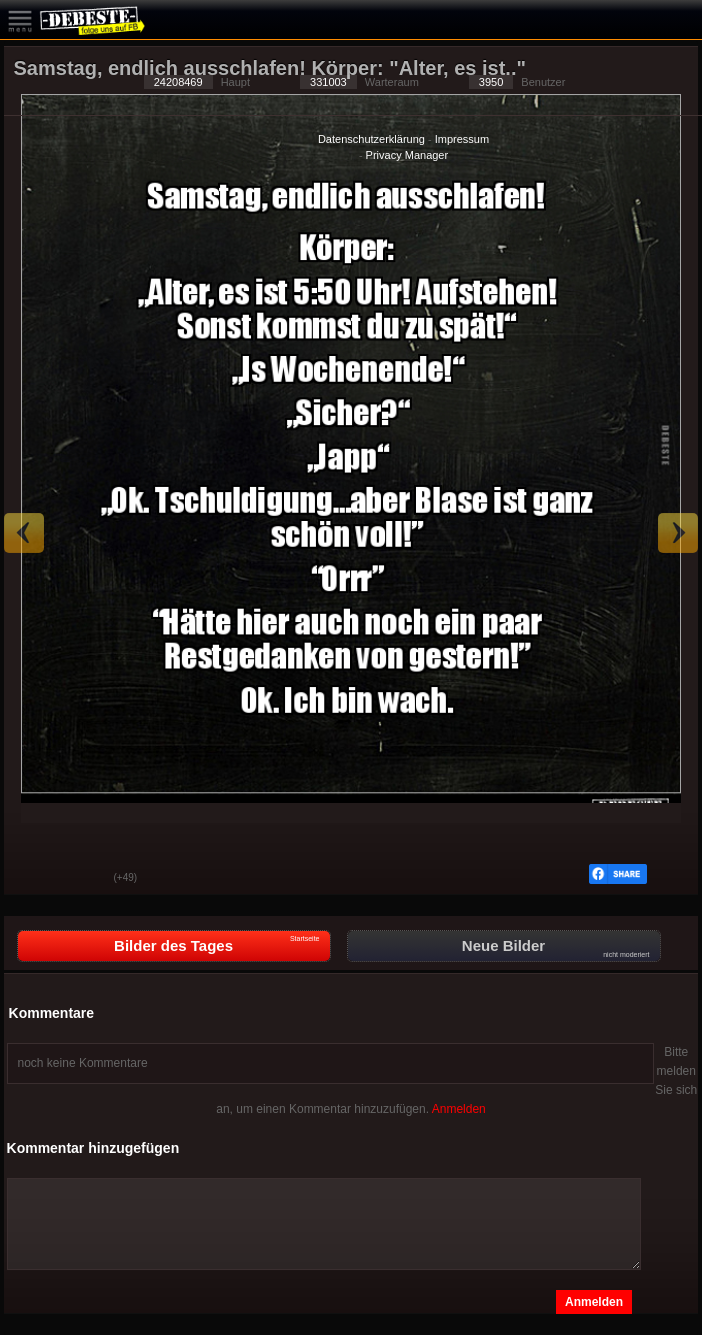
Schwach (84, 879)
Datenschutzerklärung (371, 139)
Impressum (462, 139)
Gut (34, 879)
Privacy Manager (407, 155)
